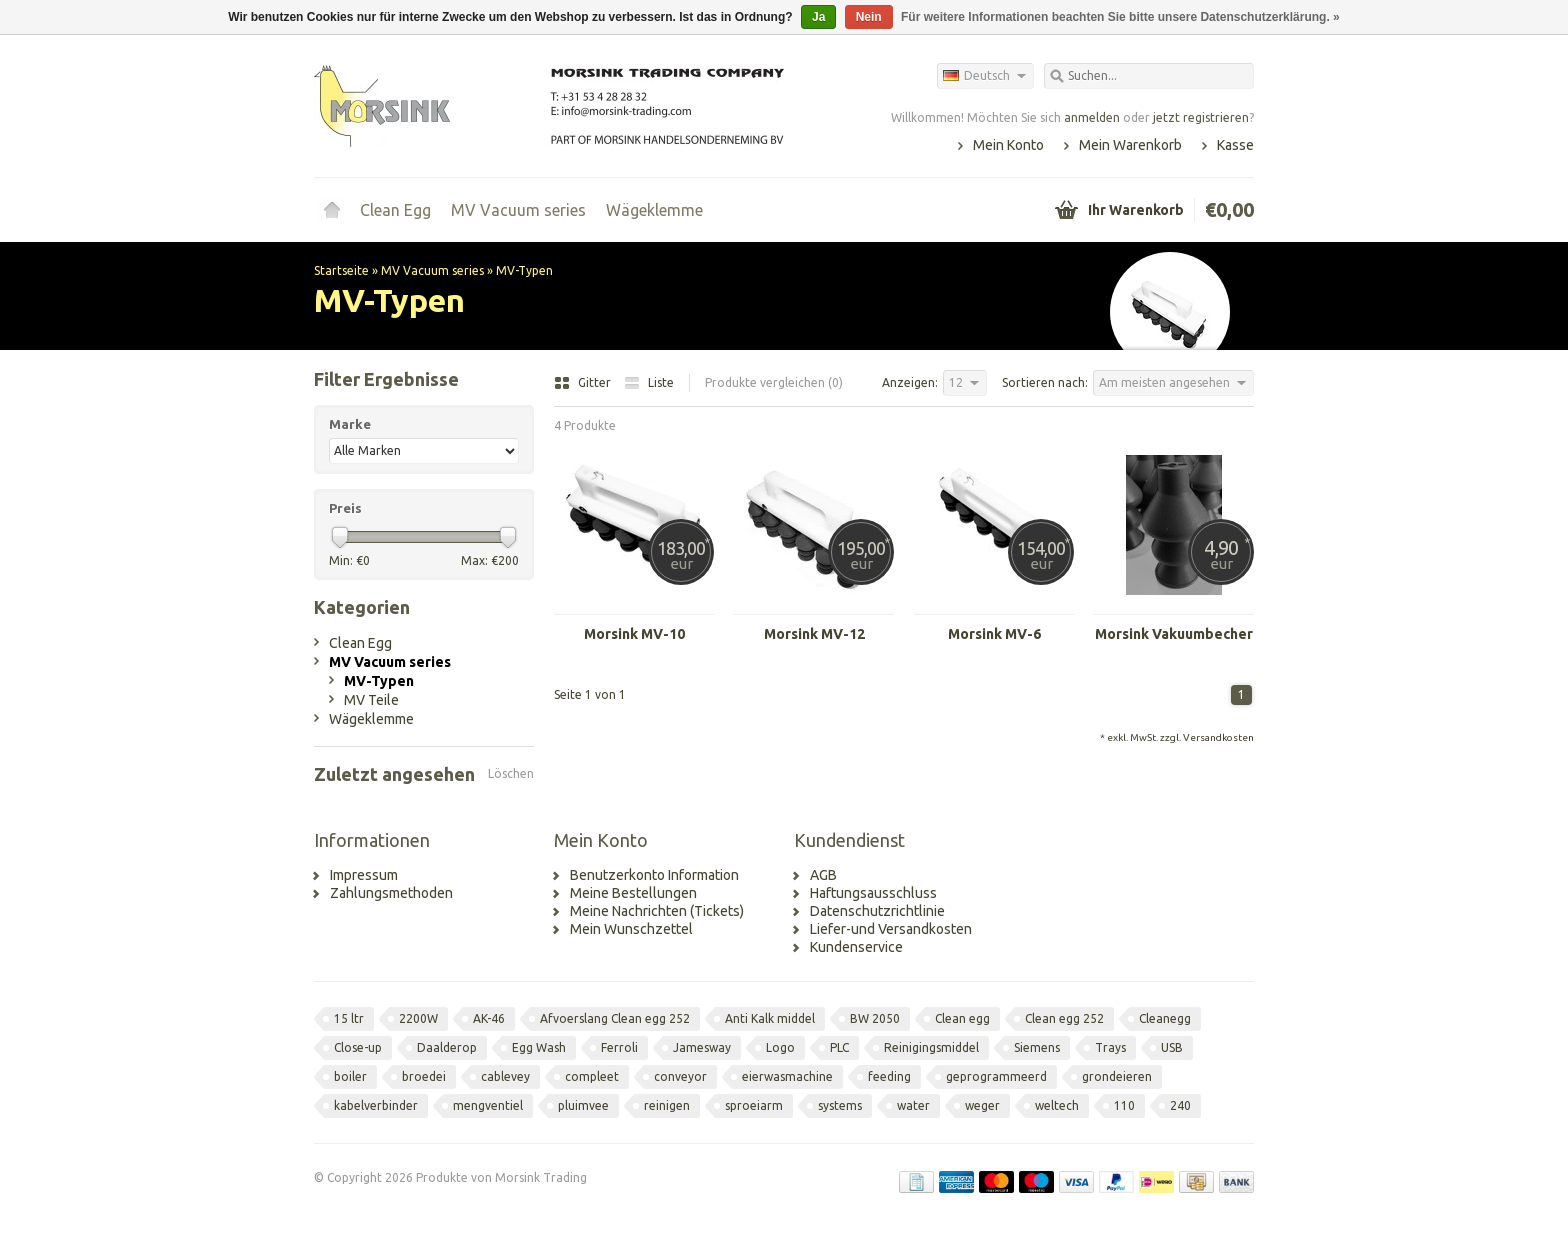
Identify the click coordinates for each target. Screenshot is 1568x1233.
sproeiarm (754, 1105)
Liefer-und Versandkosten (891, 929)
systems (840, 1105)
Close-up (358, 1047)
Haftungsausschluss (873, 893)
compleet (592, 1076)
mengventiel (488, 1105)
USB (1172, 1047)
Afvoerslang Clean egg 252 (615, 1018)
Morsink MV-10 (634, 634)
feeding (889, 1076)
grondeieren (1117, 1076)
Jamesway (702, 1047)
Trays (1110, 1047)
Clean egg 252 (1064, 1018)
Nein (869, 17)
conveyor (680, 1076)
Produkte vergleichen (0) (774, 382)
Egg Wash (539, 1047)
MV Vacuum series (518, 210)
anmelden (1092, 117)
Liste (649, 382)
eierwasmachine (787, 1076)
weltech (1057, 1105)
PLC (839, 1047)
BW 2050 (875, 1018)
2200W (418, 1018)
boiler (350, 1076)
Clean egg (962, 1018)
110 (1124, 1105)
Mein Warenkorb (1130, 145)
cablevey (505, 1076)
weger (982, 1105)
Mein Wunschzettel (631, 929)
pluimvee (583, 1105)
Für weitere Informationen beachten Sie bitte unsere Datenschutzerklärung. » (1120, 17)
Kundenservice (856, 947)
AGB (823, 875)
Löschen (511, 773)
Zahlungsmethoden (391, 893)
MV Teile (371, 700)
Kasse (1235, 145)
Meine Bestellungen (633, 893)
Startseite (332, 210)
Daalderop (447, 1047)
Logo (780, 1047)
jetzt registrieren (1201, 117)
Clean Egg (395, 210)
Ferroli (619, 1047)
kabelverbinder (376, 1105)
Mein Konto (1008, 145)
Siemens (1037, 1047)
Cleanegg (1165, 1018)
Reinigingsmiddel (931, 1047)
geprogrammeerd (996, 1076)
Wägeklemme (654, 210)
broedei (424, 1076)
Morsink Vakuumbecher (1174, 634)
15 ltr (349, 1018)
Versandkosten (1218, 737)
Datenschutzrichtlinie (877, 911)
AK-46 (489, 1018)
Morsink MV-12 (814, 634)
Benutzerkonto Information (654, 875)
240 (1180, 1105)
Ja (818, 17)
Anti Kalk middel (770, 1018)
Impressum (364, 875)
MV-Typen (524, 270)
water (913, 1105)
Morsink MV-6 (994, 634)
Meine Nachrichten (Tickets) (657, 911)
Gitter (584, 382)
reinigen (667, 1105)
